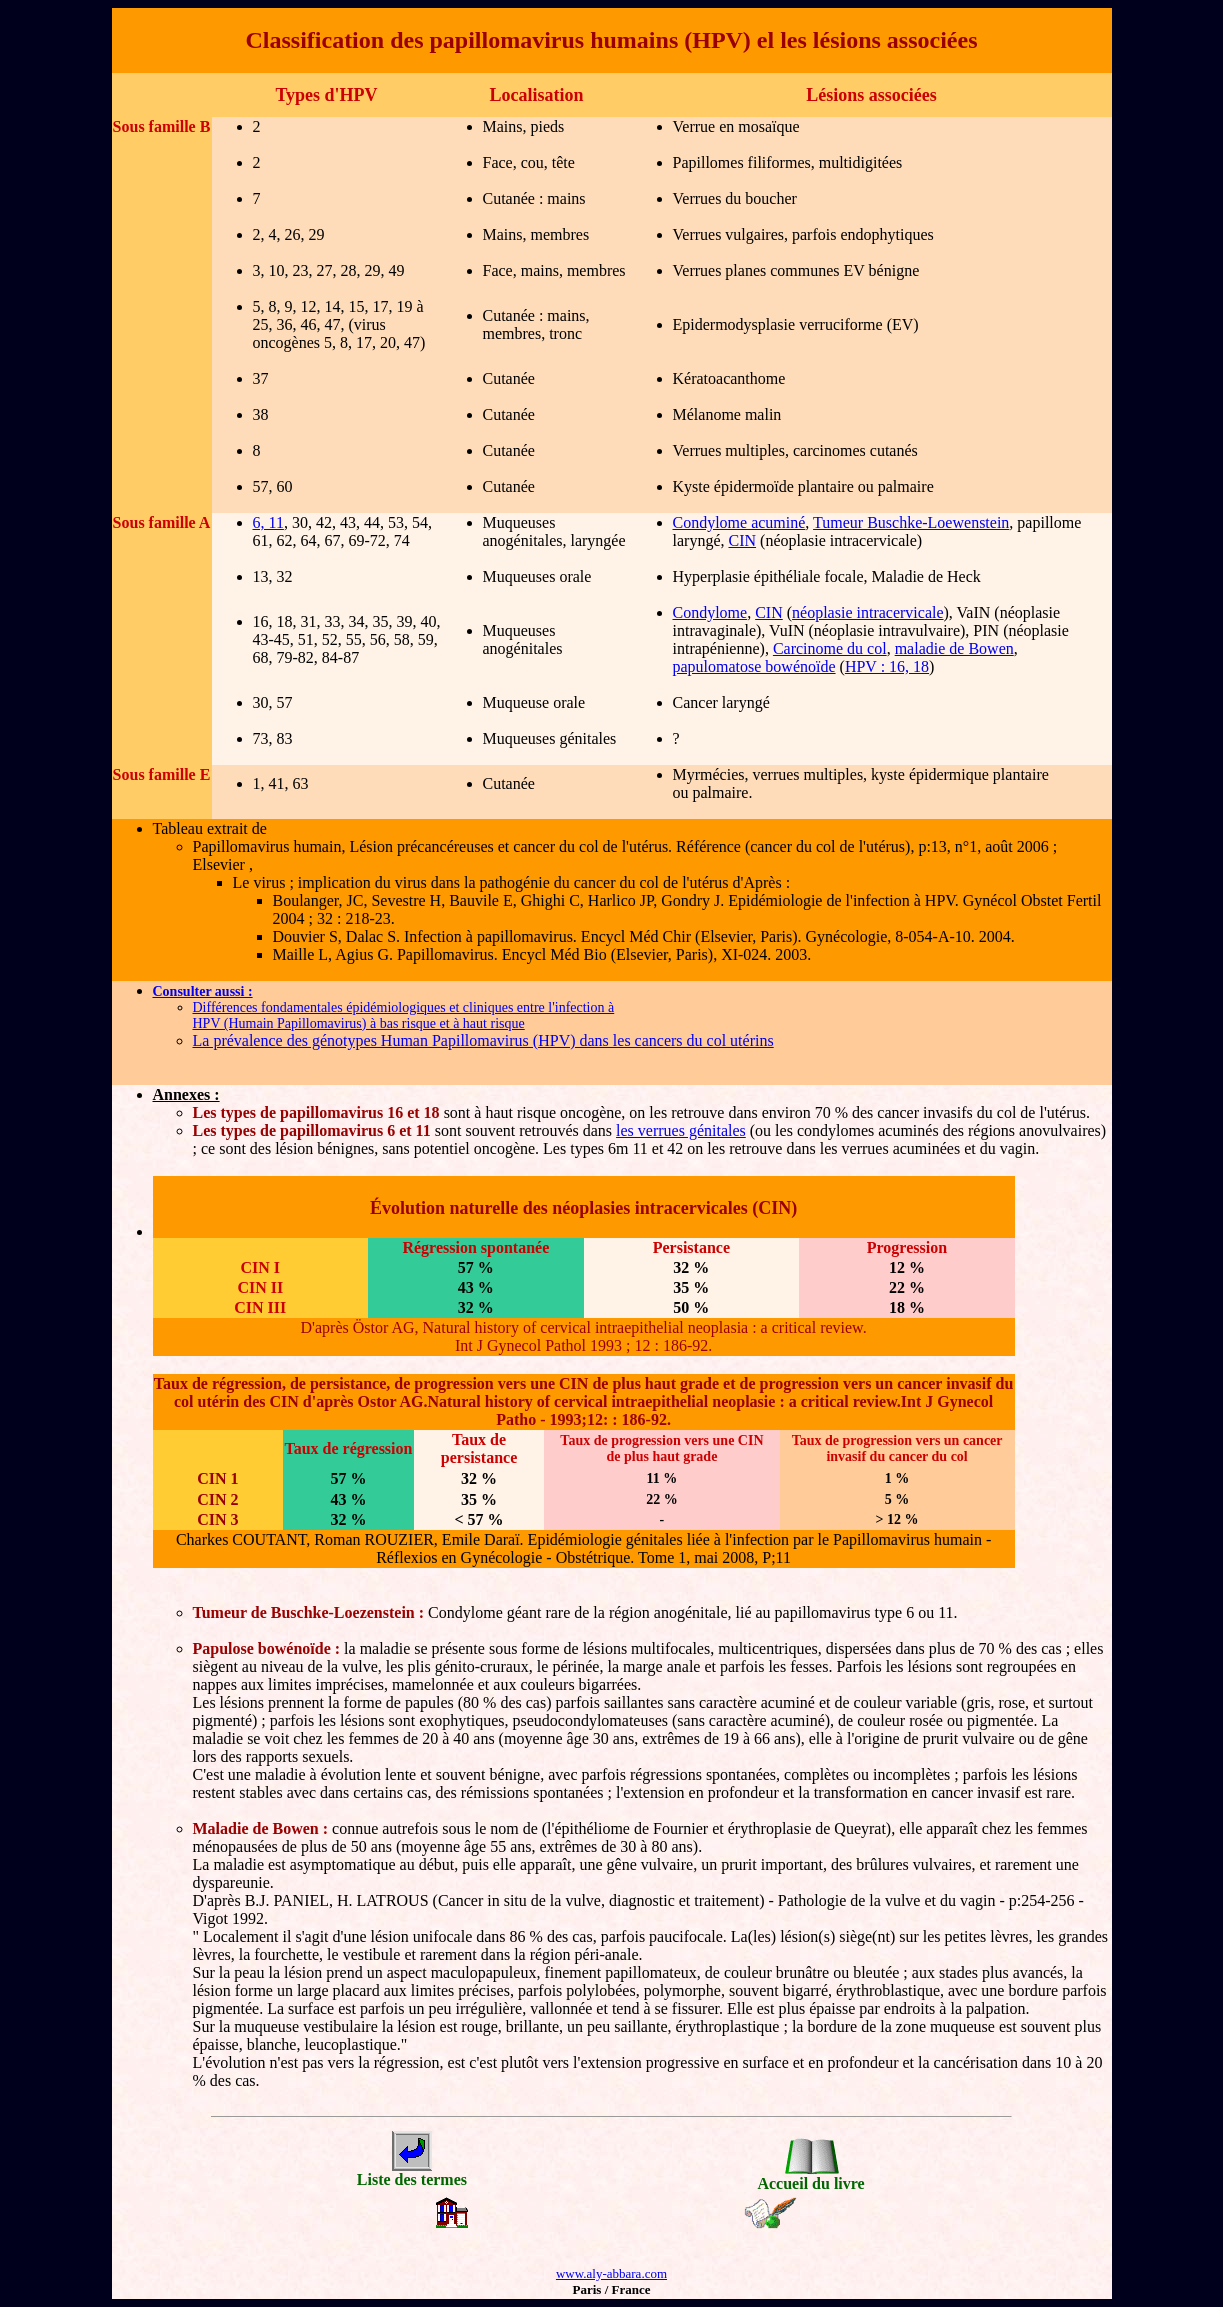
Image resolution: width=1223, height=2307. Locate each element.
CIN (742, 540)
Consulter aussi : (203, 991)
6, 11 (268, 522)
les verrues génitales (681, 1130)
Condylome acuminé (739, 522)
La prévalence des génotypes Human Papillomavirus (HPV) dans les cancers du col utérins (483, 1040)
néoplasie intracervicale (867, 612)
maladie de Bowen (954, 648)
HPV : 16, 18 (887, 666)
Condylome (710, 612)
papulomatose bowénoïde (754, 666)
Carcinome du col (830, 648)
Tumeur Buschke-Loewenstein (911, 522)
